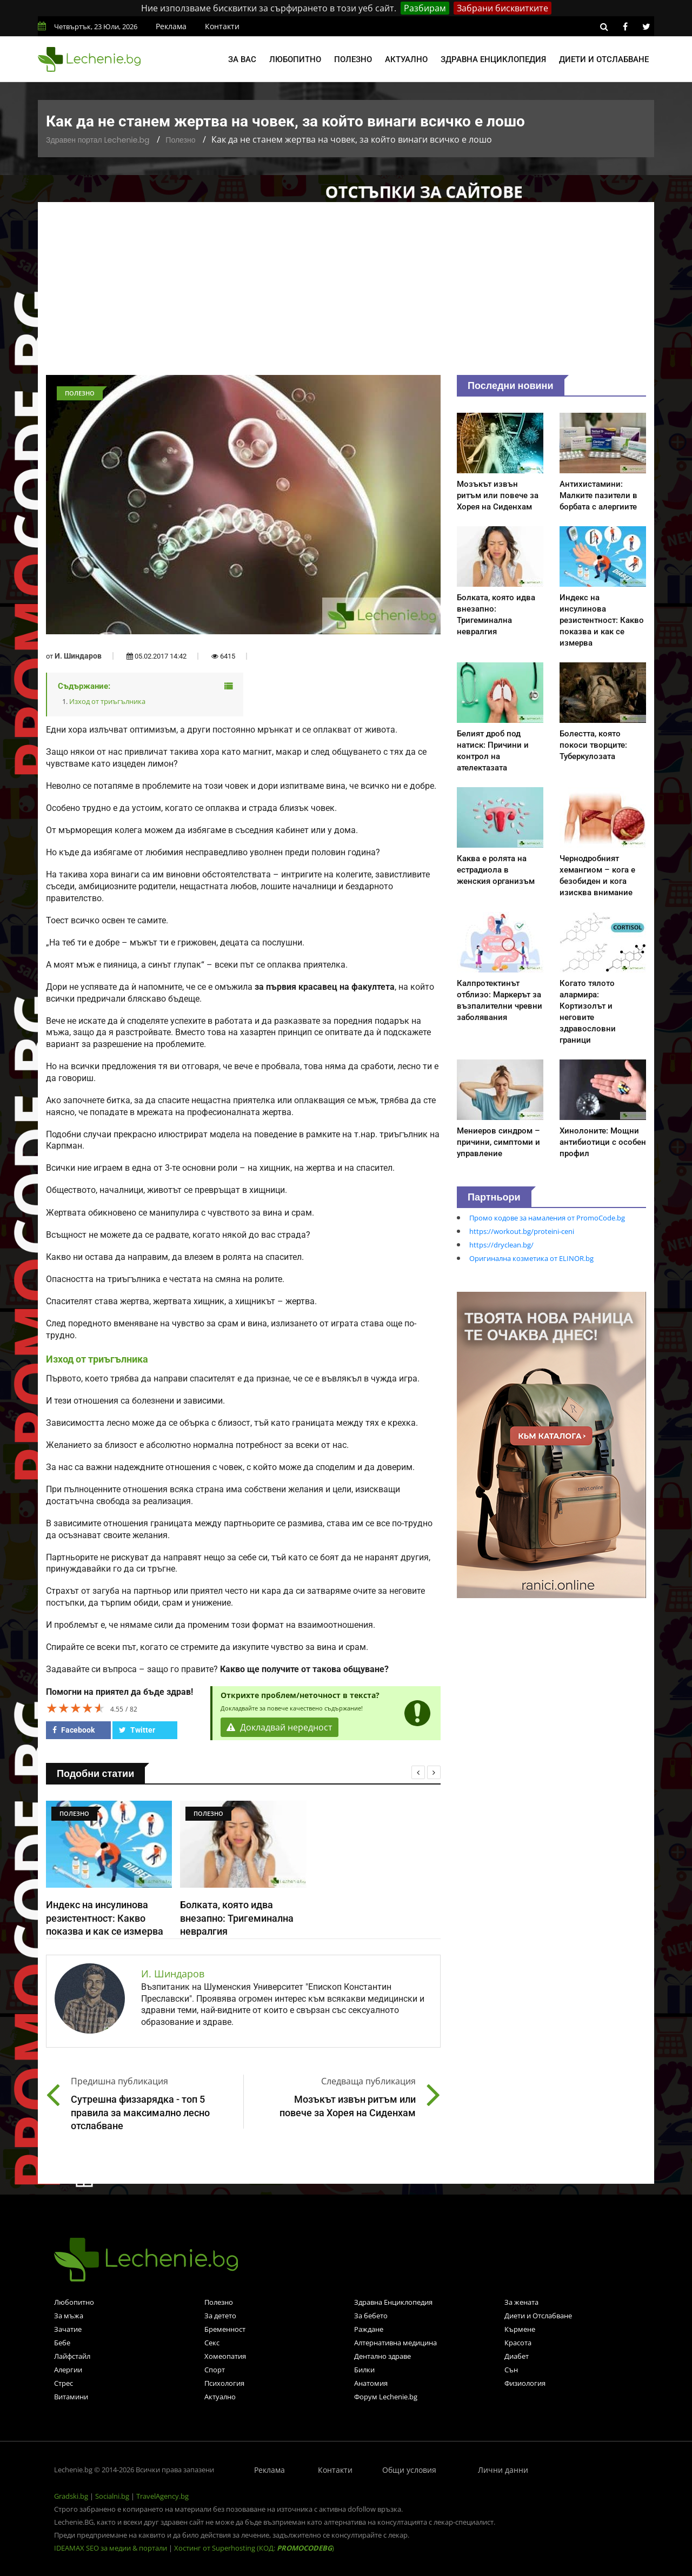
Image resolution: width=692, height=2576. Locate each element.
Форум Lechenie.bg (385, 2396)
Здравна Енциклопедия (393, 2302)
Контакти (222, 26)
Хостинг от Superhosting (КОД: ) (254, 2548)
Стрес (63, 2383)
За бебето (371, 2315)
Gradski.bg (71, 2496)
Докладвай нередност (279, 1727)
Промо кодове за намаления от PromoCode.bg (547, 1218)
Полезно (353, 59)
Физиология (524, 2383)
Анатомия (371, 2383)
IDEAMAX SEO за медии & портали (111, 2548)
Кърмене (519, 2329)
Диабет (516, 2356)
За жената (521, 2302)
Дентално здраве (382, 2356)
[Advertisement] (346, 294)
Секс (211, 2342)
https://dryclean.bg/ (501, 1245)
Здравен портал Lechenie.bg (97, 140)
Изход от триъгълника (107, 701)
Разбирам (425, 8)
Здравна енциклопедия (493, 59)
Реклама (171, 26)
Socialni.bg (112, 2496)
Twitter (137, 1730)
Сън (511, 2369)
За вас (242, 59)
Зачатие (68, 2329)
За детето (220, 2315)
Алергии (68, 2369)
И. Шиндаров (78, 656)
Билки (364, 2369)
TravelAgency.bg (162, 2496)
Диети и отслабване (604, 59)
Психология (224, 2383)
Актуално (406, 59)
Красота (517, 2342)
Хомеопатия (225, 2356)
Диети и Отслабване (538, 2315)
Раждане (368, 2329)
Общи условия (409, 2470)
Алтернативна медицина (395, 2342)
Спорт (214, 2369)
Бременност (224, 2329)
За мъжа (68, 2315)
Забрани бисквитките (502, 8)
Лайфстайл (72, 2356)
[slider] (75, 1707)
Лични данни (503, 2470)
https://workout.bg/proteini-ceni (521, 1231)
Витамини (71, 2396)
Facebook (73, 1730)
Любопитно (295, 59)
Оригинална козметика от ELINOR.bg (531, 1258)
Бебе (62, 2342)
